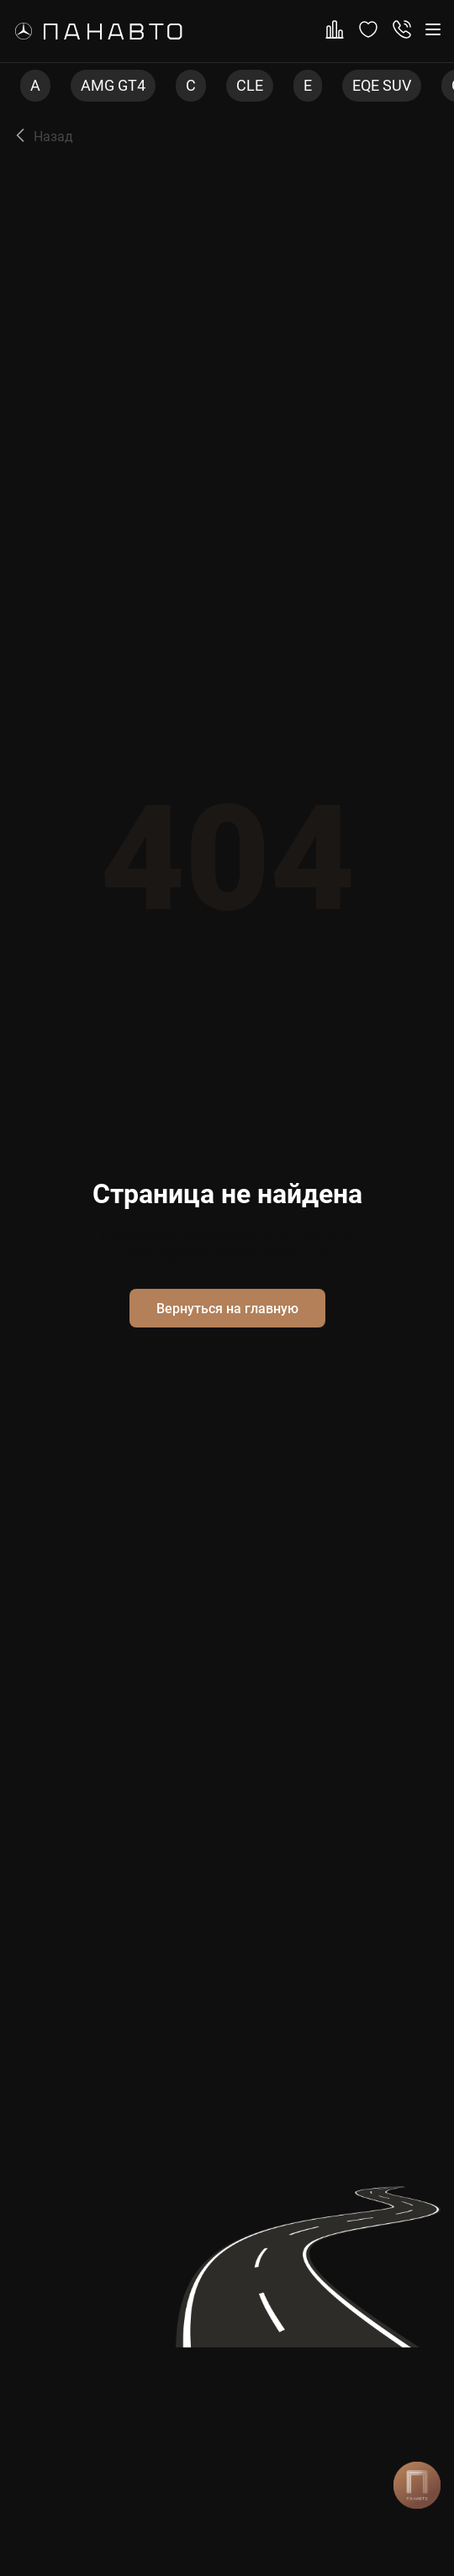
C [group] (191, 85)
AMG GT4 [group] (113, 85)
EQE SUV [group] (381, 85)
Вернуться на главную (227, 1309)
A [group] (35, 85)
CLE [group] (249, 85)
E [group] (308, 85)
